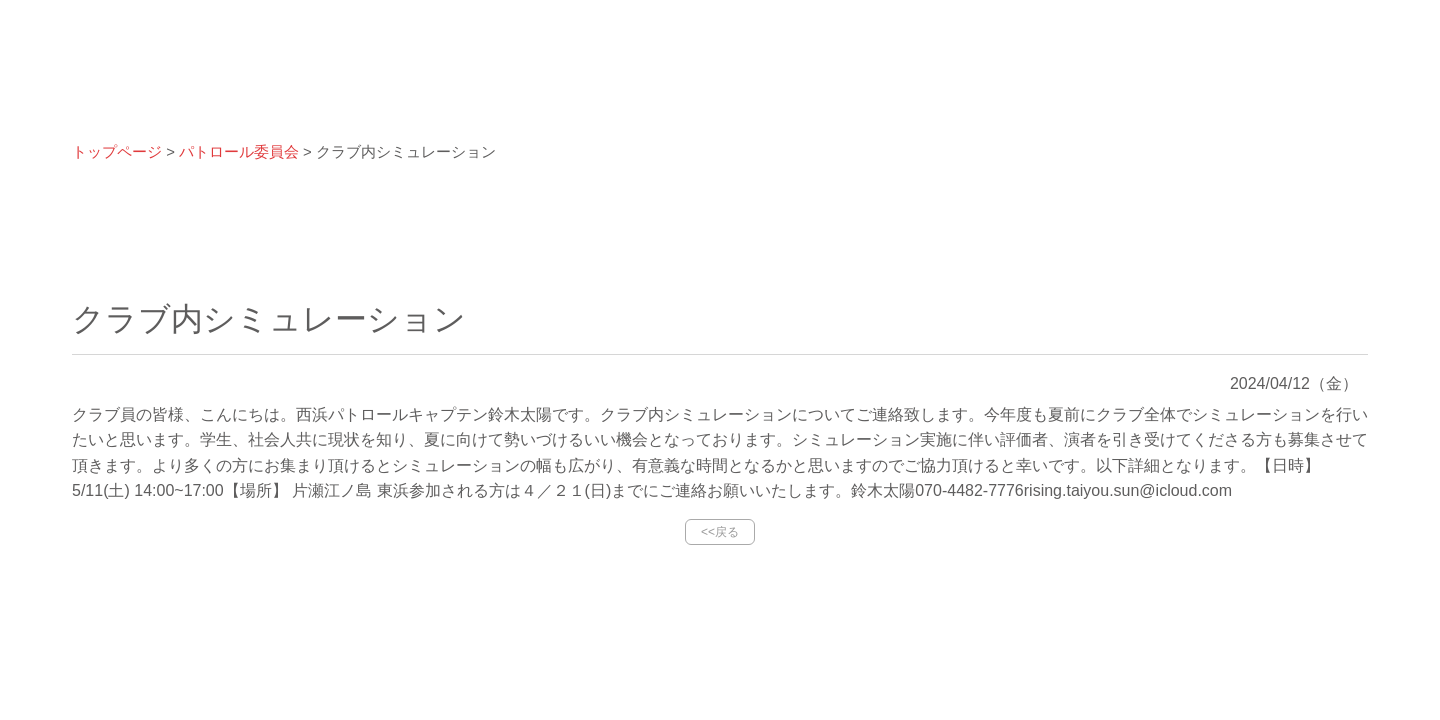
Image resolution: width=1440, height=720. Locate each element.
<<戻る (720, 532)
